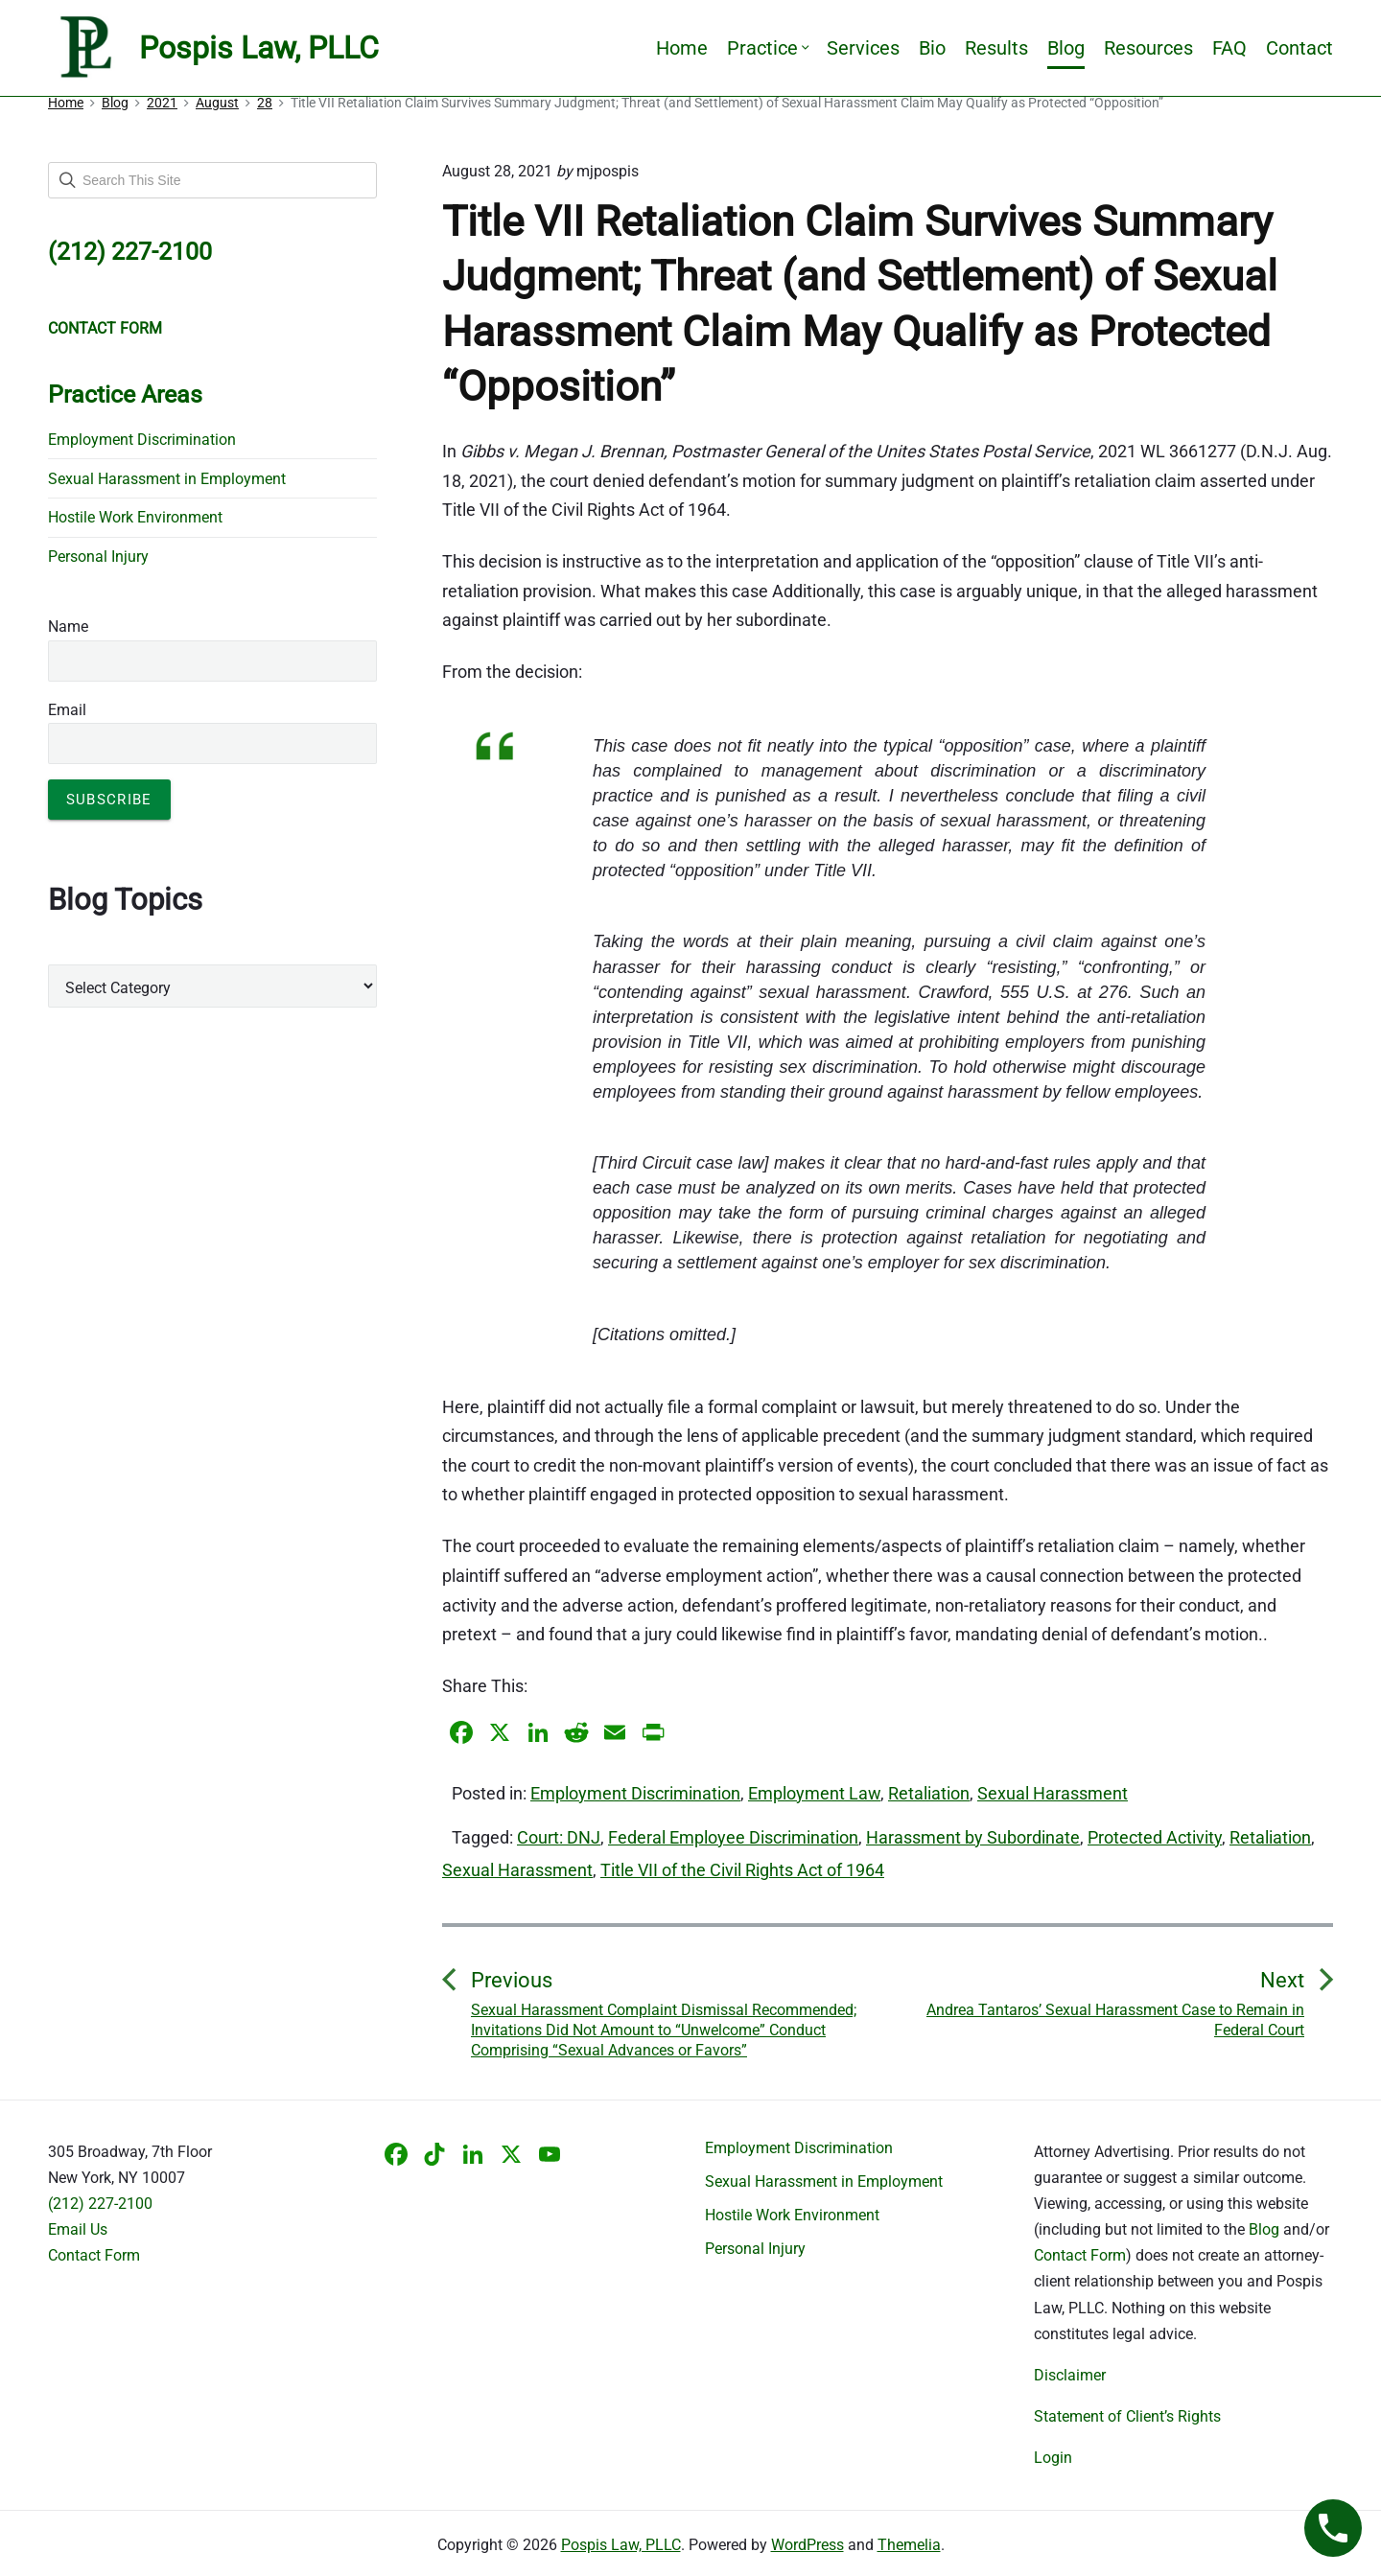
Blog (1066, 47)
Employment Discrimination (635, 1793)
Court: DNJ (558, 1837)
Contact (1299, 47)
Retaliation (929, 1793)
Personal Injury (98, 556)
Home (682, 47)
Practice (767, 48)
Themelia (909, 2545)
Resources (1148, 47)
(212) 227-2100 (100, 2203)
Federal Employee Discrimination (733, 1837)
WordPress (807, 2545)
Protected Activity (1155, 1837)
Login (1053, 2457)
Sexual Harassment (1052, 1793)
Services (863, 47)
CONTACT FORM (105, 328)
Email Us (77, 2229)
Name (68, 626)
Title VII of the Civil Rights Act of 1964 (742, 1870)
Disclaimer (1070, 2375)
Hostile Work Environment (135, 517)
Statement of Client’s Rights (1127, 2416)
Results (996, 47)
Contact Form (94, 2255)
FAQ (1229, 47)
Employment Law (814, 1793)
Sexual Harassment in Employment (167, 479)
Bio (932, 47)
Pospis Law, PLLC (621, 2545)
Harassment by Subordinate (973, 1837)
